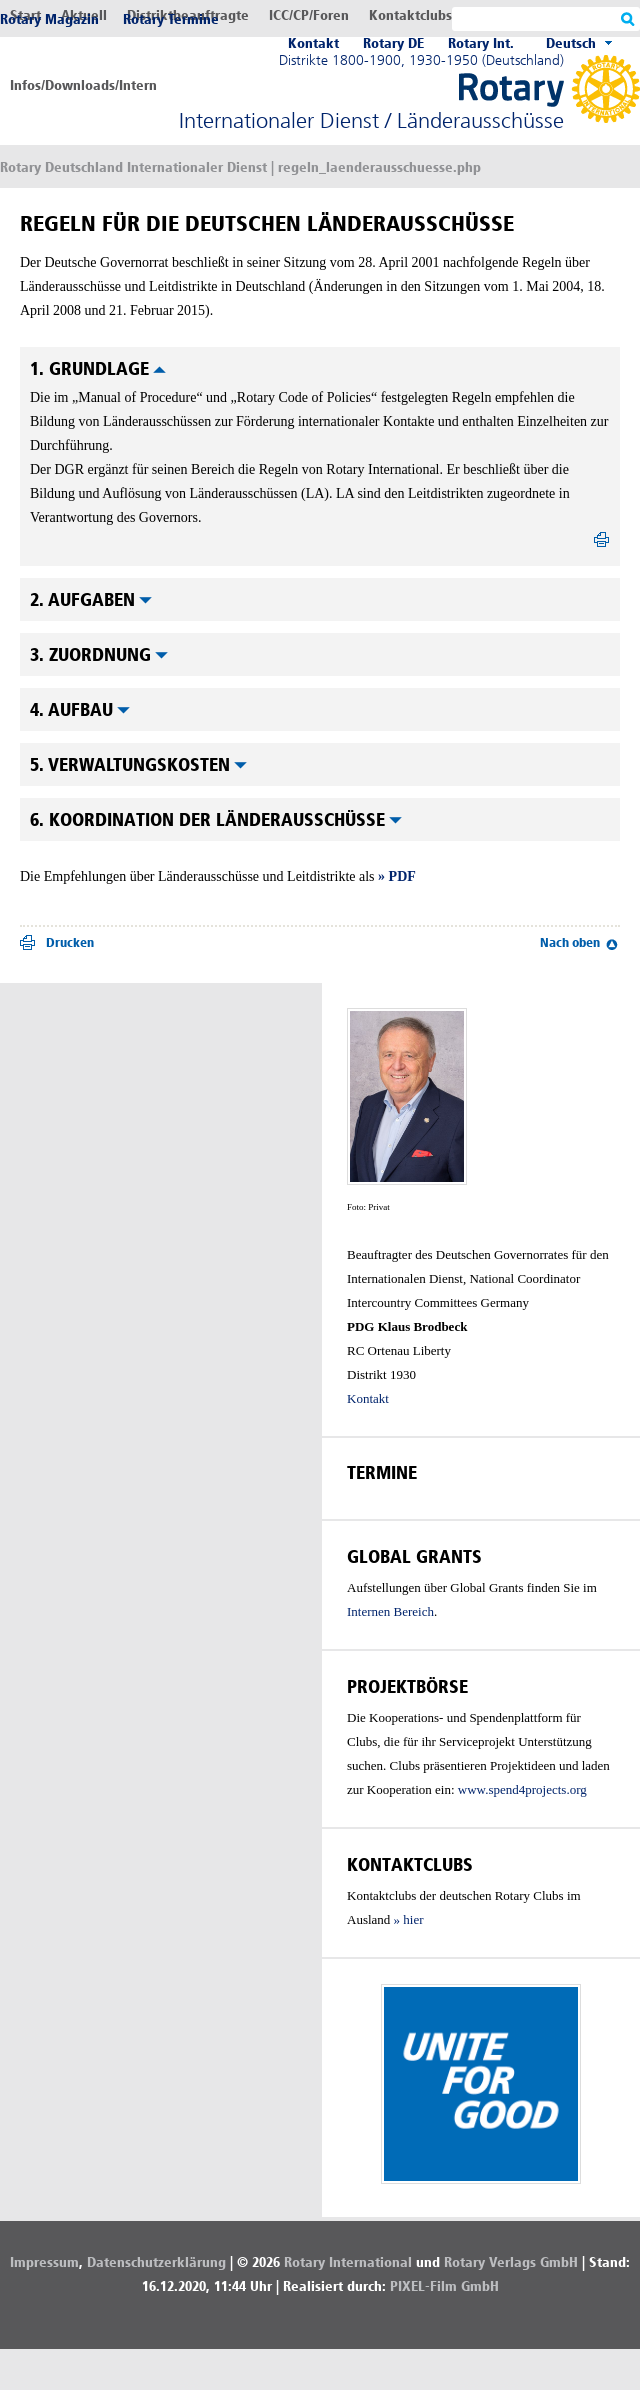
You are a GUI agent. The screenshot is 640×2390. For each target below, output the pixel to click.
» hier (409, 1919)
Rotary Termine (171, 19)
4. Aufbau (80, 710)
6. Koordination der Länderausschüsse (216, 820)
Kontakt (313, 43)
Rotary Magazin (49, 19)
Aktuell (84, 15)
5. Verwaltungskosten (138, 765)
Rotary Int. (481, 43)
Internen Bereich (390, 1611)
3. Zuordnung (99, 655)
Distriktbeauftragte (188, 15)
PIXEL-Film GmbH (444, 2286)
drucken (602, 544)
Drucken (70, 942)
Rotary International (348, 2262)
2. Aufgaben (91, 600)
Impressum (44, 2262)
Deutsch (571, 43)
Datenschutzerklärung (156, 2262)
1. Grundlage (98, 369)
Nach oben (570, 942)
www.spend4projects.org (522, 1789)
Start (25, 15)
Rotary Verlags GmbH (511, 2262)
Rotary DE (393, 43)
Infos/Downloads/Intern (83, 85)
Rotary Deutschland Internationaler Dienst (133, 167)
